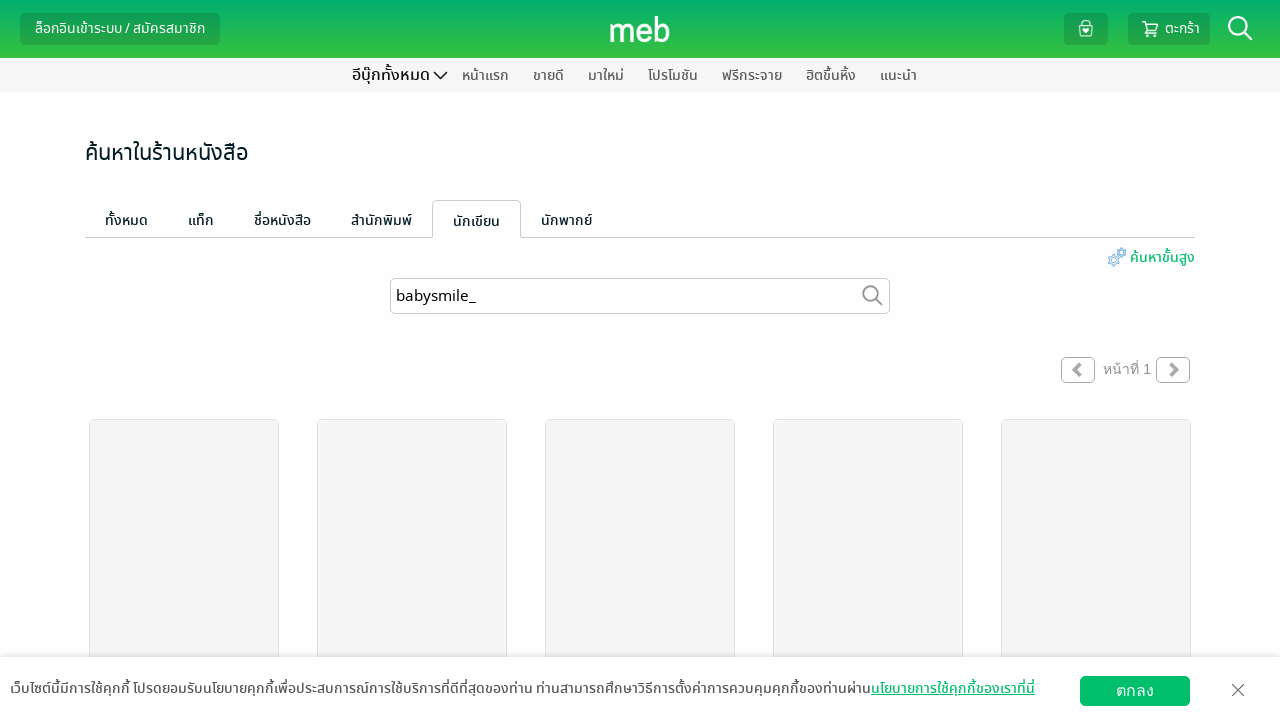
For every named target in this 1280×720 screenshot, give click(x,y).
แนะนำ (898, 75)
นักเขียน (476, 221)
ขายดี (548, 75)
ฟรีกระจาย (752, 75)
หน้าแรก (485, 75)
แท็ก (201, 220)
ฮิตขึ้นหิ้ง (831, 75)
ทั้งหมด (126, 220)
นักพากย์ (566, 220)
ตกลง (1135, 690)
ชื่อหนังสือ (282, 220)
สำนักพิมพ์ (381, 220)
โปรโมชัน (673, 75)
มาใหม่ (606, 75)
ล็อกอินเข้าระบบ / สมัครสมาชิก (120, 28)
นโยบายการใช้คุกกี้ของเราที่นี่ (953, 688)
